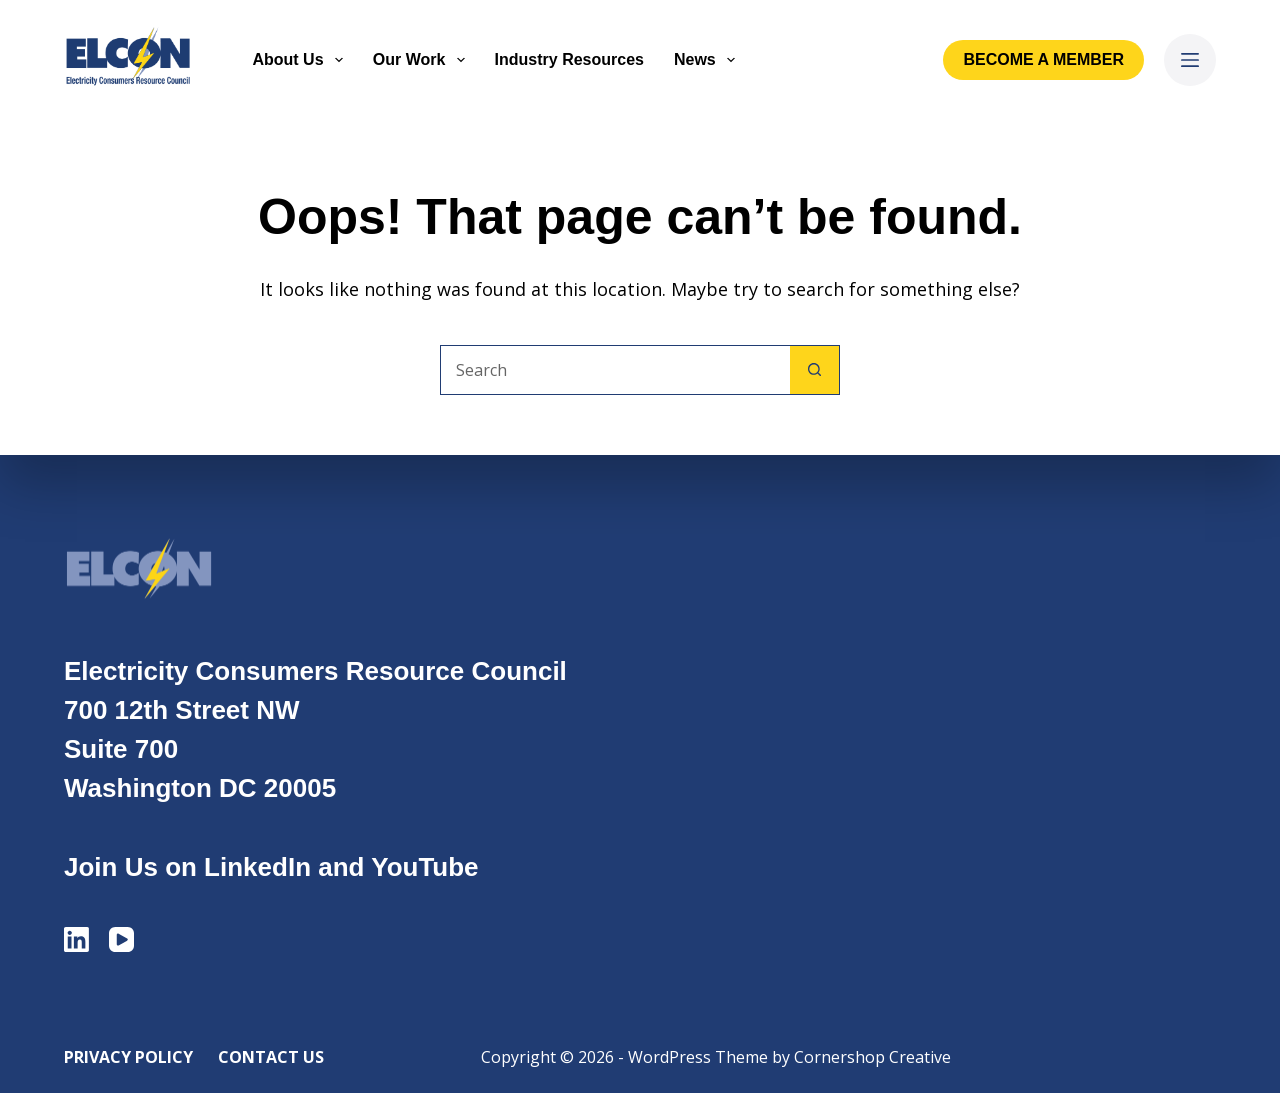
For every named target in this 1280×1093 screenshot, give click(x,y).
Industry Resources (569, 59)
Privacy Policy (128, 1057)
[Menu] (1190, 60)
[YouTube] (121, 939)
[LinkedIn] (76, 939)
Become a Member (1043, 59)
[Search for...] (615, 370)
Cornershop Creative (872, 1057)
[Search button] (815, 370)
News (708, 60)
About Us (301, 60)
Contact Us (271, 1057)
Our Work (423, 60)
